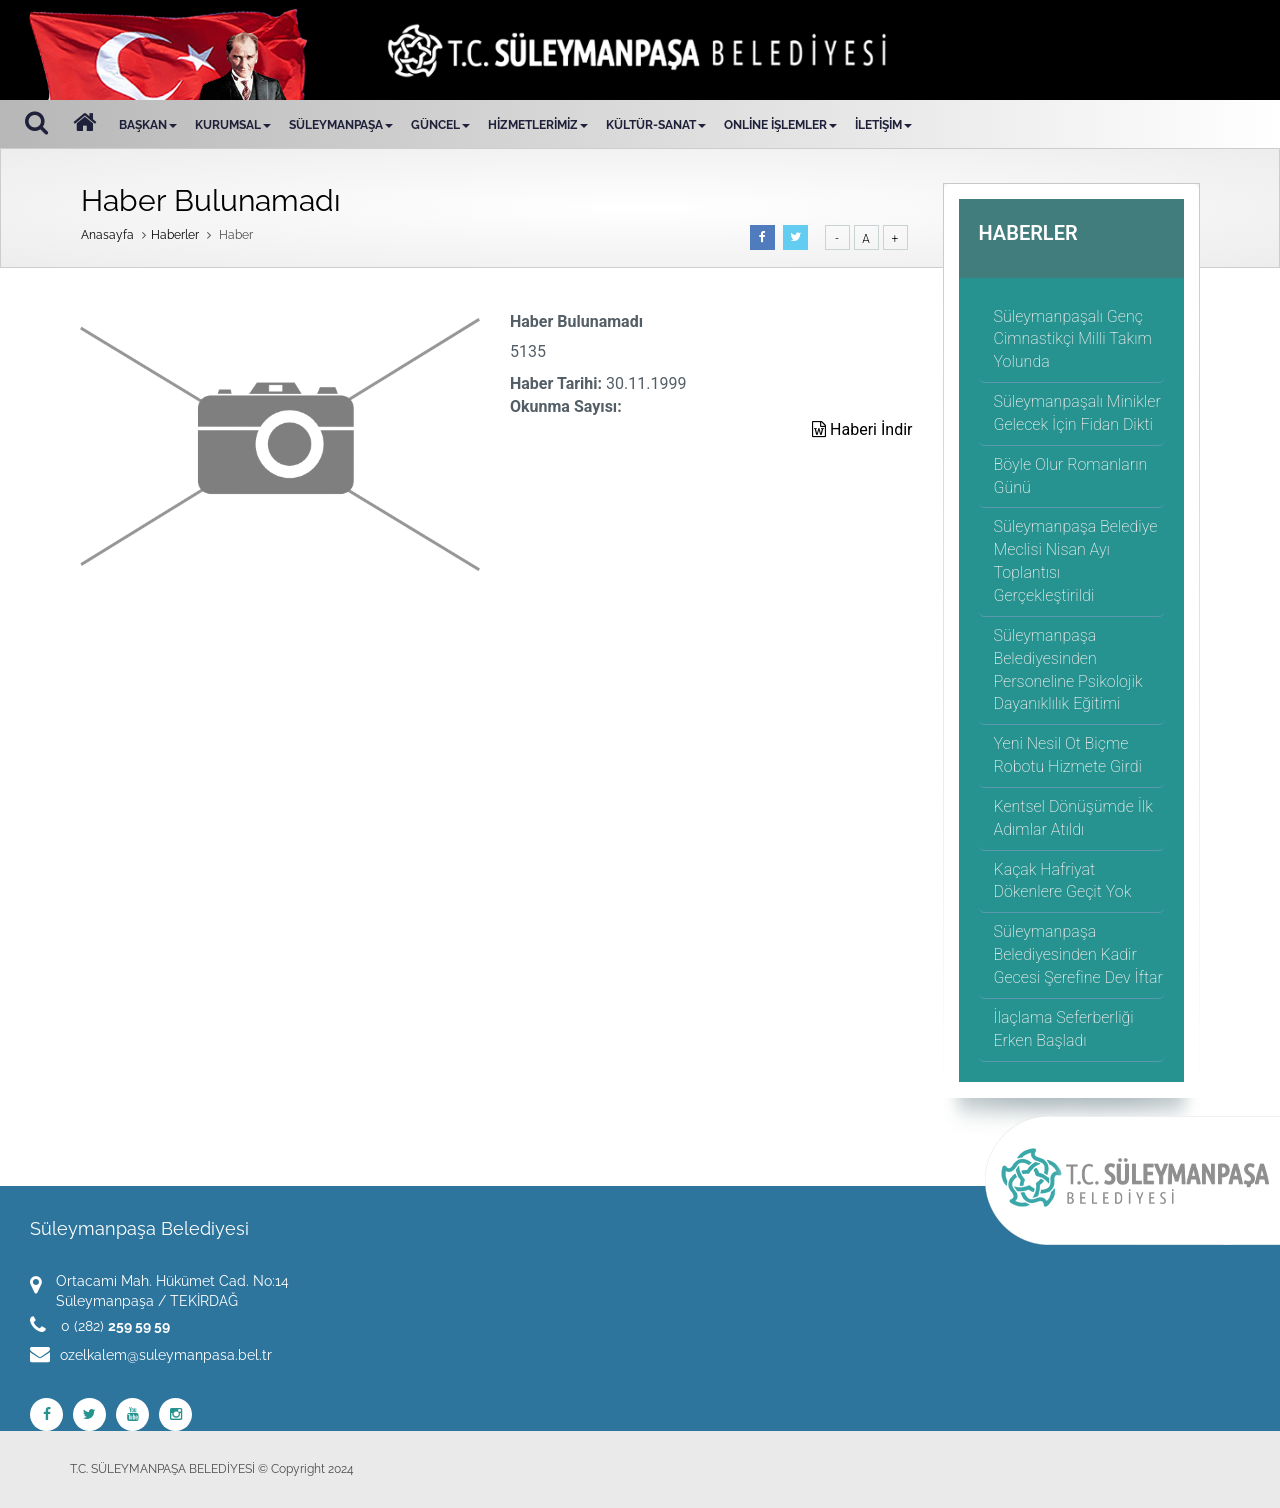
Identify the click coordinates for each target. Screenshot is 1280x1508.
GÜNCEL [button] (440, 125)
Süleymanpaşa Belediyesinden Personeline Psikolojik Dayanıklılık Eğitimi (1068, 670)
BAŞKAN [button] (148, 125)
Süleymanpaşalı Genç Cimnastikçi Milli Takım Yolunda (1073, 339)
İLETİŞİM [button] (883, 125)
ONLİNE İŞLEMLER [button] (780, 125)
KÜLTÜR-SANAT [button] (656, 125)
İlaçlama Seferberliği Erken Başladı (1064, 1029)
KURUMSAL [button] (233, 125)
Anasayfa (107, 235)
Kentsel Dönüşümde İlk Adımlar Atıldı (1073, 818)
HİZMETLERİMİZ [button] (538, 125)
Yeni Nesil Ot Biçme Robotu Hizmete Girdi (1068, 755)
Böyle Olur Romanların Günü (1071, 476)
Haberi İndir (862, 429)
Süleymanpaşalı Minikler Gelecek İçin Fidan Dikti (1077, 413)
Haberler (175, 235)
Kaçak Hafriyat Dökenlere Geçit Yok (1063, 881)
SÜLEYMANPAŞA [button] (341, 125)
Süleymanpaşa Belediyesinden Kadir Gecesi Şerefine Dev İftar (1078, 954)
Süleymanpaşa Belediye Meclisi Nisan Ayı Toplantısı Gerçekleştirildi (1076, 561)
